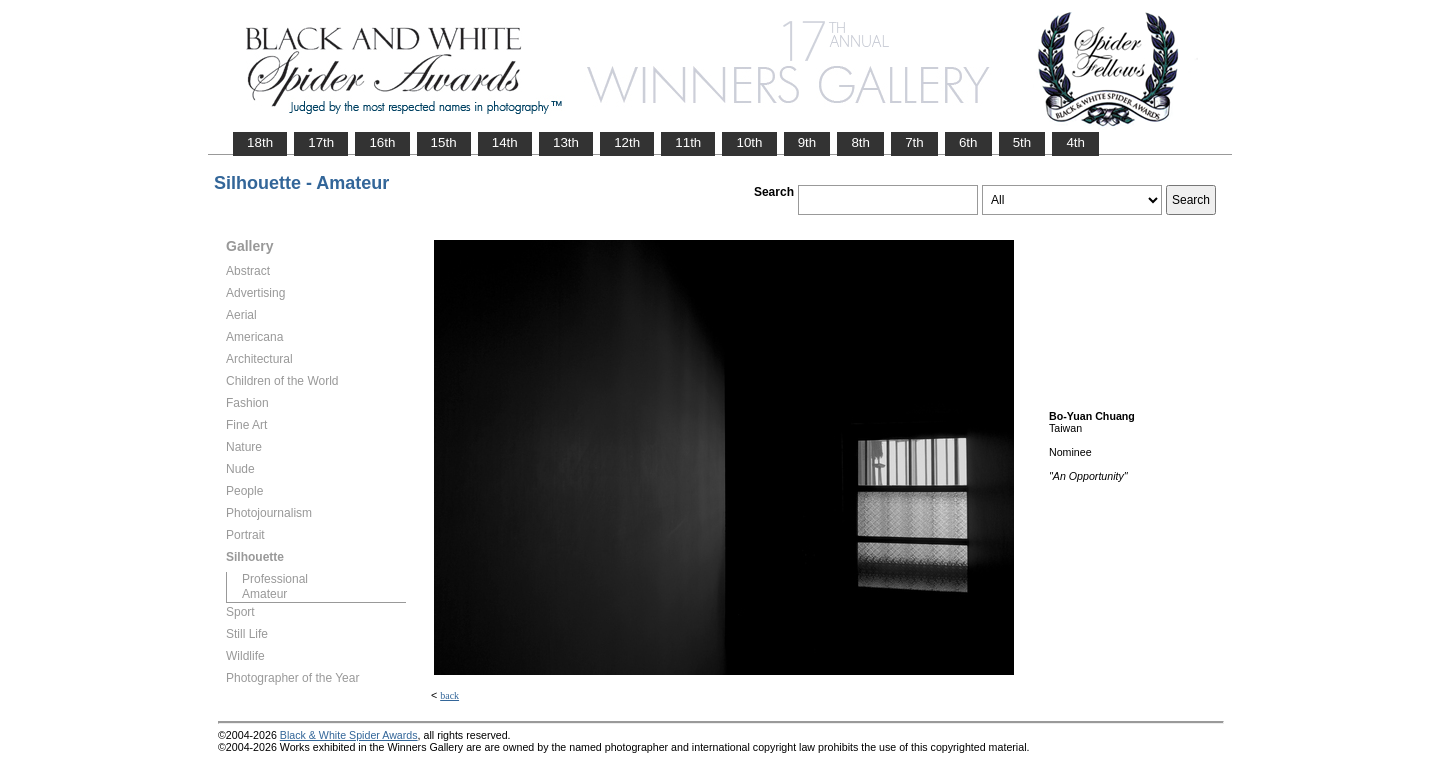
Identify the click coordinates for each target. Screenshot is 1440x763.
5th (1022, 142)
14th (505, 142)
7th (914, 142)
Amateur (264, 594)
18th (260, 142)
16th (382, 142)
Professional (275, 579)
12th (627, 142)
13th (566, 142)
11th (688, 142)
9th (807, 142)
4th (1075, 142)
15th (444, 142)
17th (321, 142)
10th (749, 142)
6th (968, 142)
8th (860, 142)
